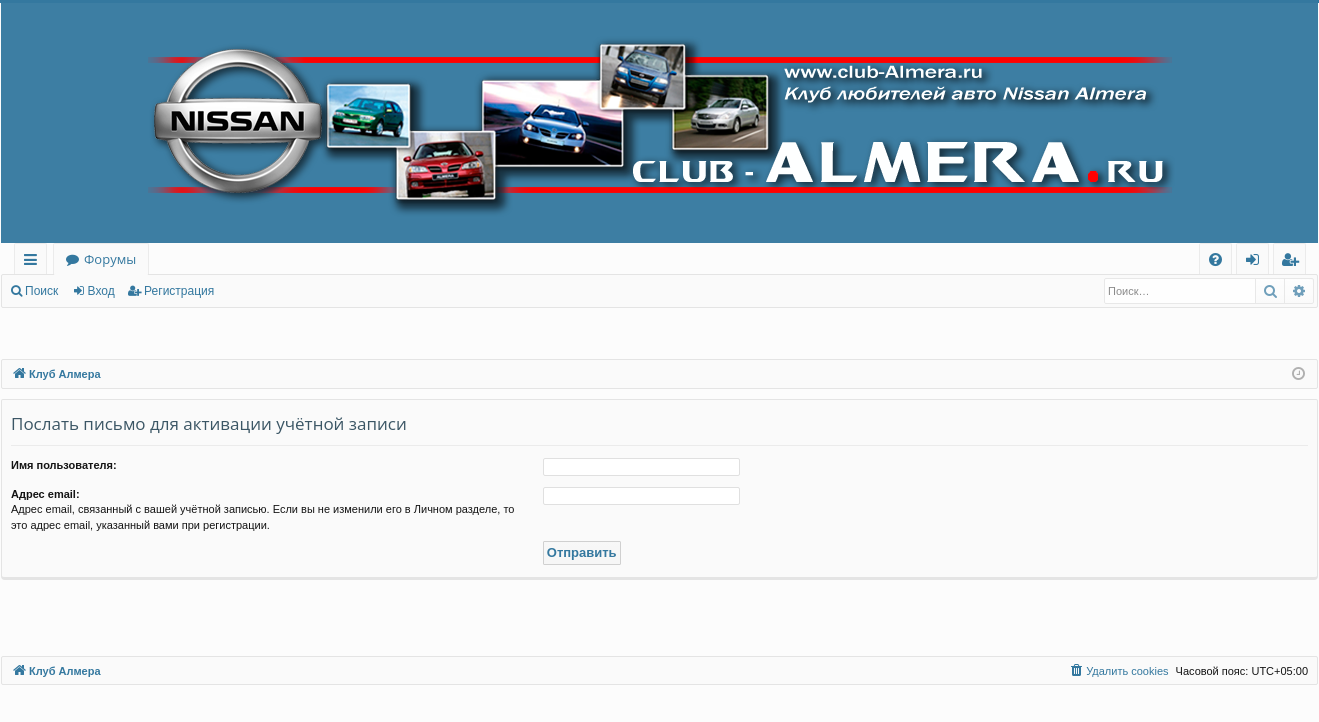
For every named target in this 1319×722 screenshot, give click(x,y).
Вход (101, 291)
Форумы (110, 259)
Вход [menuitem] (1256, 262)
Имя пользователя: (64, 465)
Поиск (41, 291)
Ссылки (34, 262)
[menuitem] (1215, 259)
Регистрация (179, 291)
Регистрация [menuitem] (1294, 262)
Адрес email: (45, 494)
